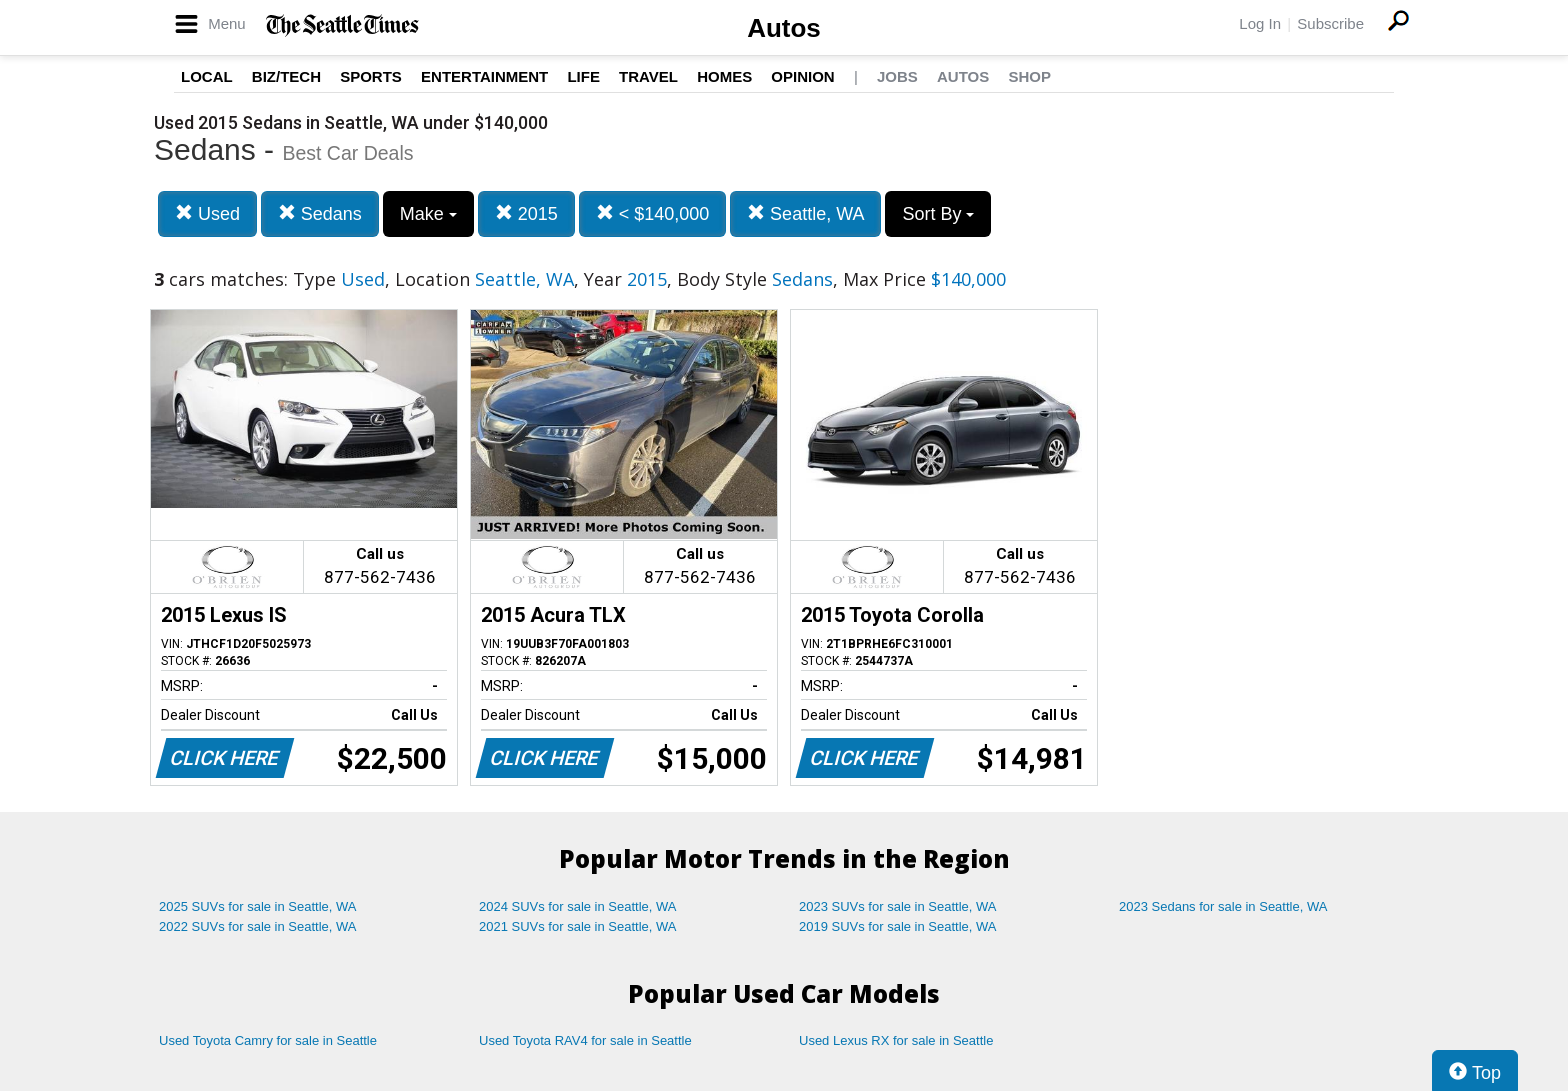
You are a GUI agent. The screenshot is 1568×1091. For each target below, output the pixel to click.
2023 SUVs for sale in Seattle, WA (898, 906)
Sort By (938, 214)
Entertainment (484, 76)
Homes (724, 76)
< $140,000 (653, 213)
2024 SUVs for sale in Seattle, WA (578, 906)
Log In (1260, 23)
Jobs (897, 76)
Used (207, 213)
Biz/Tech (286, 76)
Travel (648, 76)
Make (428, 214)
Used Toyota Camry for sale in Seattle (268, 1040)
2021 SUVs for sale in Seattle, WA (578, 926)
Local (207, 76)
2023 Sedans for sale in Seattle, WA (1223, 906)
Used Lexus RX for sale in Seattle (896, 1040)
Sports (371, 76)
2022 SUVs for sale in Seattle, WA (258, 926)
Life (583, 76)
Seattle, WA (805, 213)
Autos (784, 28)
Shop (1029, 76)
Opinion (802, 76)
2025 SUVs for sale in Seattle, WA (258, 906)
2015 (526, 213)
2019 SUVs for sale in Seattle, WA (898, 926)
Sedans (320, 213)
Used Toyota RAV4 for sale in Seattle (585, 1040)
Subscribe (1330, 23)
